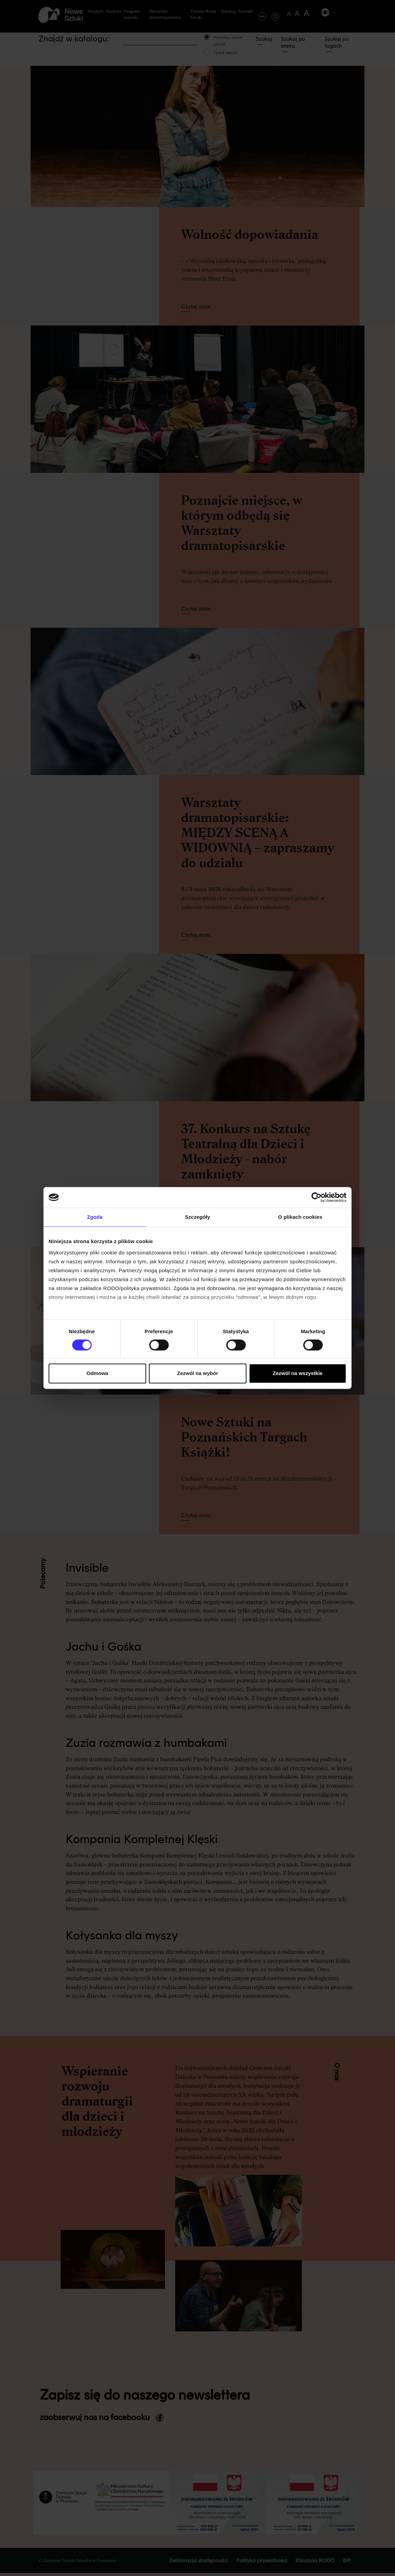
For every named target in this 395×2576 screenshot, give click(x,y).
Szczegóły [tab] (197, 1217)
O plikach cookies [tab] (300, 1217)
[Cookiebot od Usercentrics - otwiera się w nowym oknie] (316, 1197)
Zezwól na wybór (197, 1373)
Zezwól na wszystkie (298, 1373)
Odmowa (97, 1373)
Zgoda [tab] (95, 1217)
